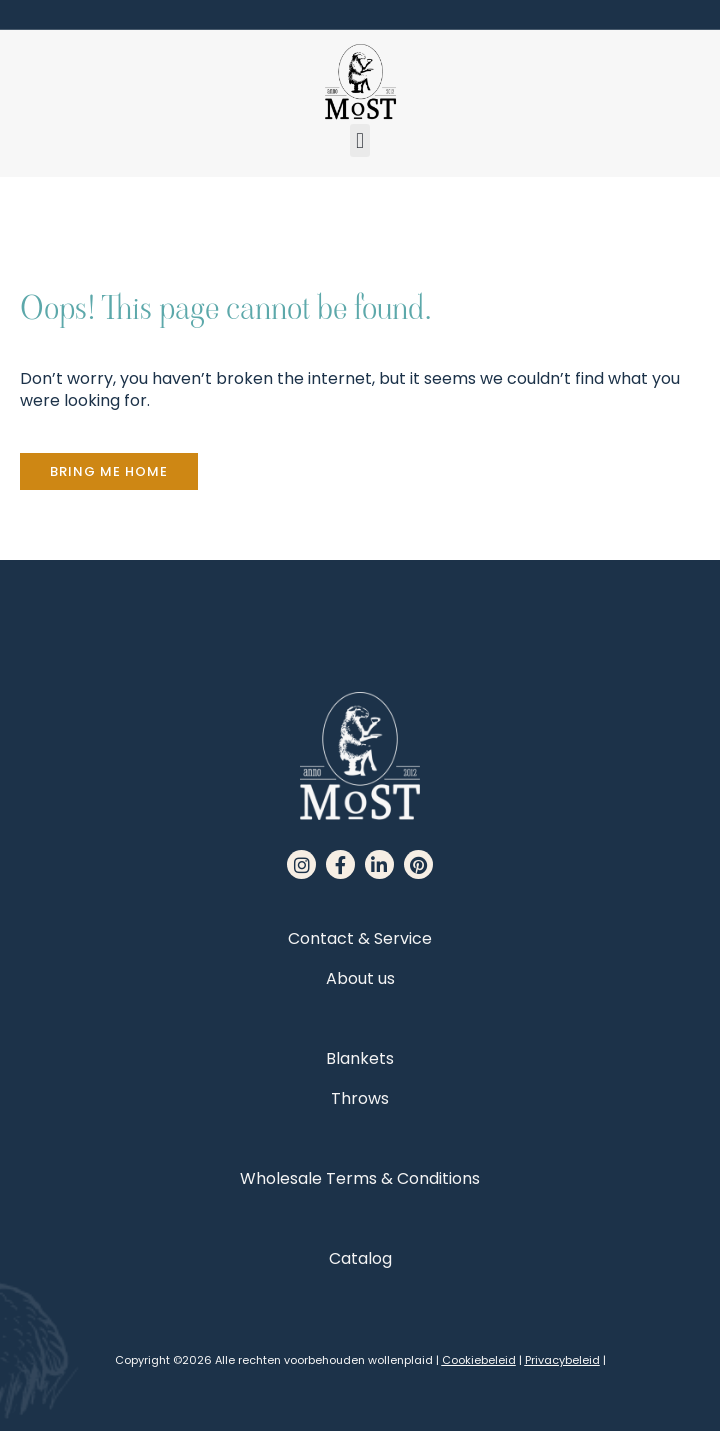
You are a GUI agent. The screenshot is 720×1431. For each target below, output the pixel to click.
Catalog (360, 1258)
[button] (359, 140)
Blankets (360, 1058)
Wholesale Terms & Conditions (360, 1178)
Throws (360, 1098)
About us (360, 978)
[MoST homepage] (360, 82)
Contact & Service (360, 938)
